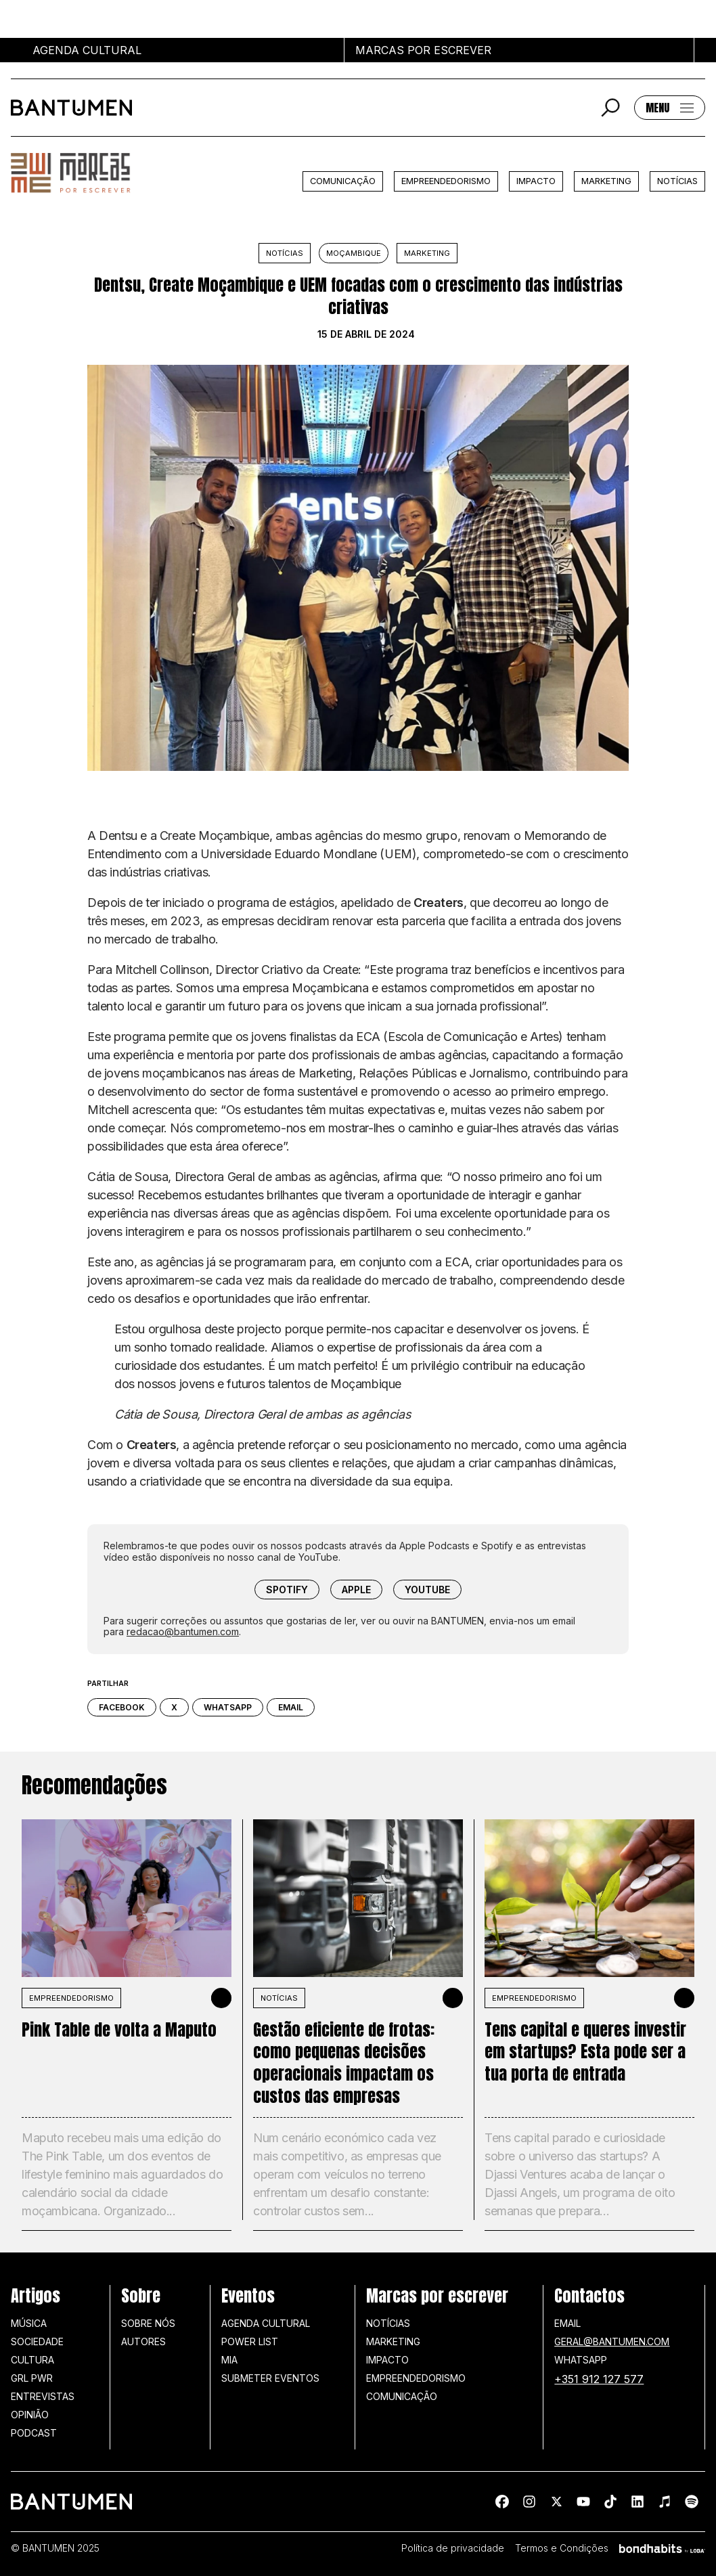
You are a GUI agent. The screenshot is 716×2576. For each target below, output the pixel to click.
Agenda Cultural (265, 2323)
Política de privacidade (452, 2548)
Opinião (30, 2414)
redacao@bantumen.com (183, 1631)
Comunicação (343, 181)
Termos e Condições (561, 2548)
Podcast (34, 2433)
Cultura (32, 2360)
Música (29, 2323)
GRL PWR (32, 2378)
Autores (143, 2341)
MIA (229, 2360)
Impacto (536, 181)
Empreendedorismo (446, 181)
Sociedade (37, 2341)
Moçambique (353, 253)
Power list (249, 2341)
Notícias (677, 181)
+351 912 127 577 (599, 2379)
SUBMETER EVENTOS (270, 2378)
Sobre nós (148, 2323)
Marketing (606, 181)
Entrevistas (42, 2396)
